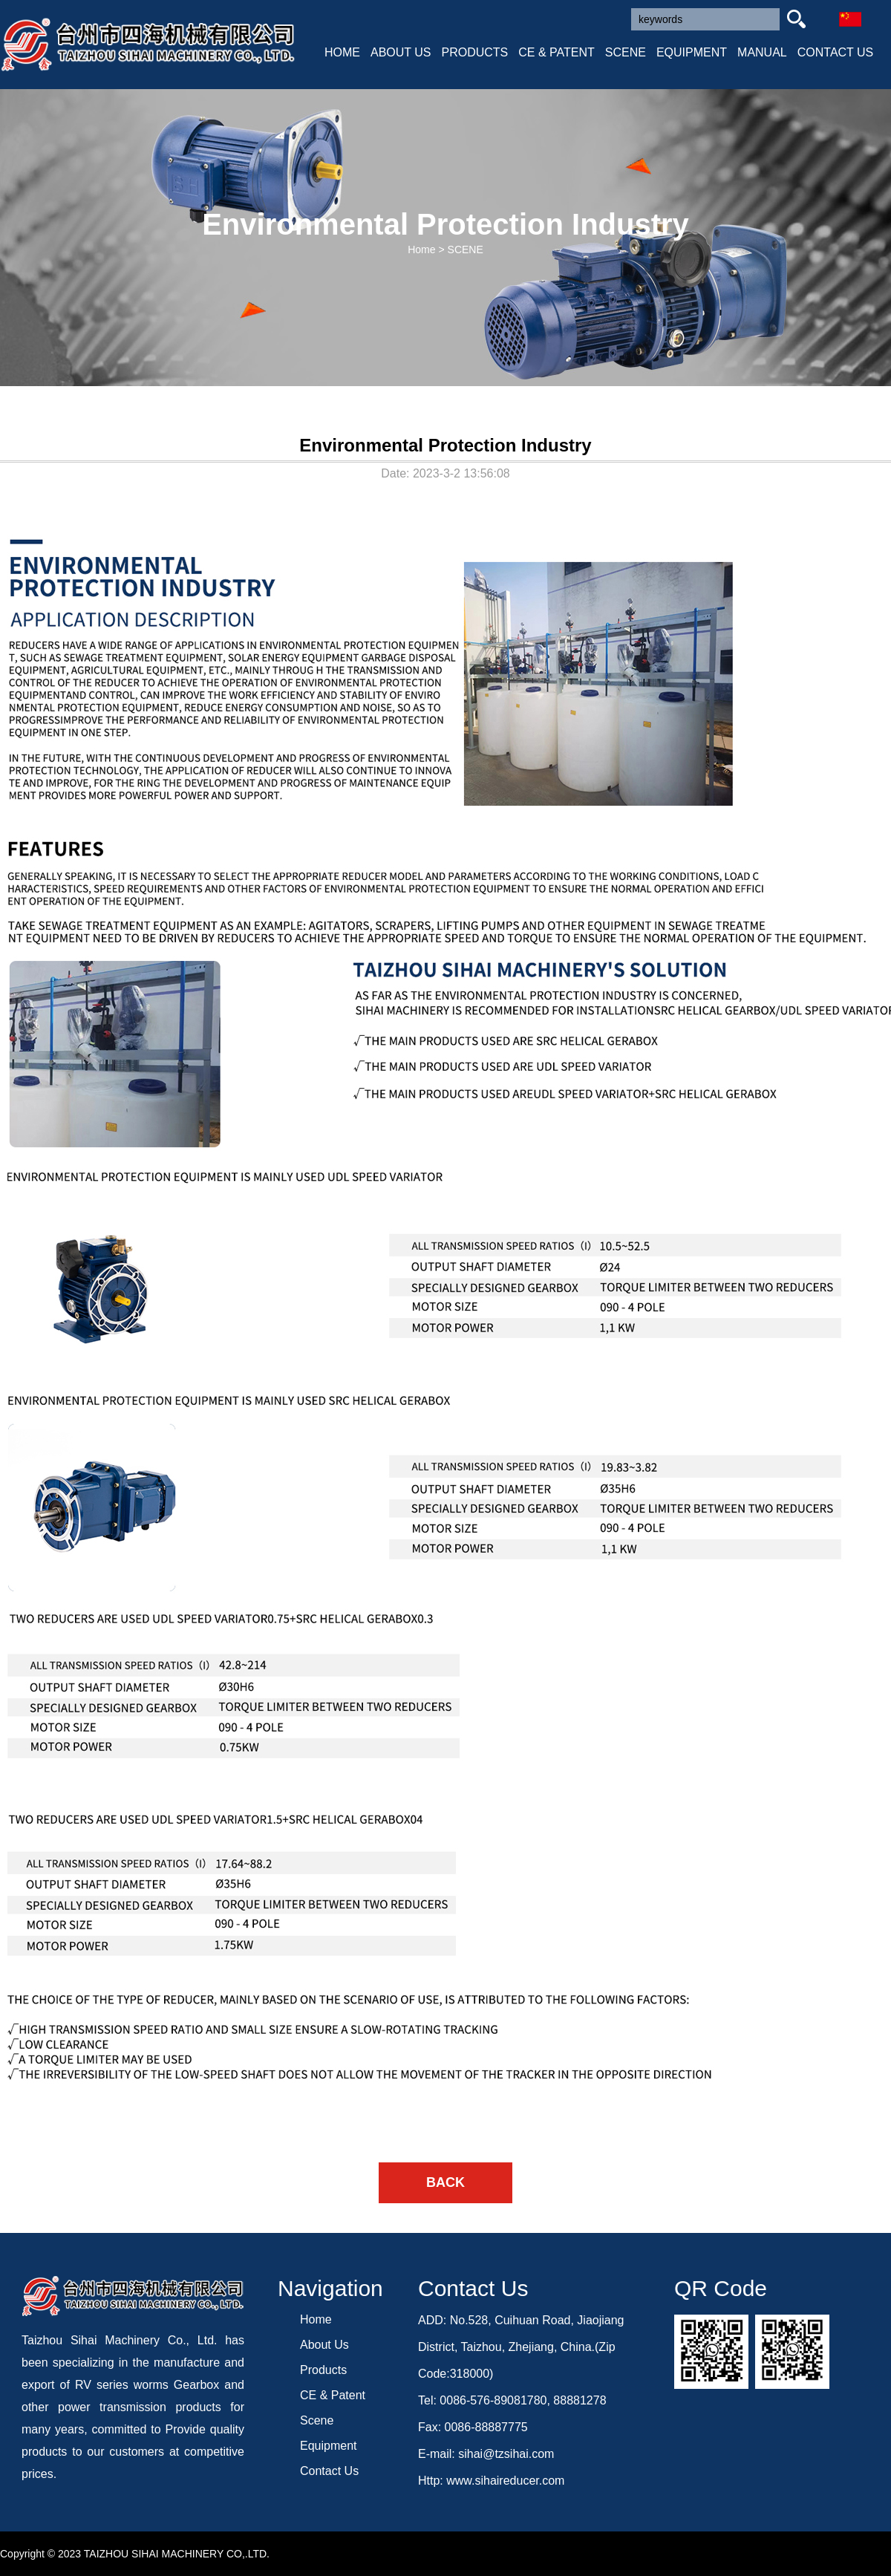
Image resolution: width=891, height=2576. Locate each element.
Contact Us (329, 2471)
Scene (316, 2420)
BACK (445, 2182)
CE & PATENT (556, 52)
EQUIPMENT (691, 52)
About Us (324, 2344)
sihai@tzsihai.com (506, 2454)
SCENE (625, 52)
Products (323, 2370)
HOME (342, 52)
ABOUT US (401, 52)
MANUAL (762, 52)
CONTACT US (835, 52)
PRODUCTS (475, 52)
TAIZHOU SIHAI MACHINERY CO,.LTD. (177, 2554)
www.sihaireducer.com (505, 2480)
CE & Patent (332, 2395)
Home (421, 249)
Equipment (328, 2445)
